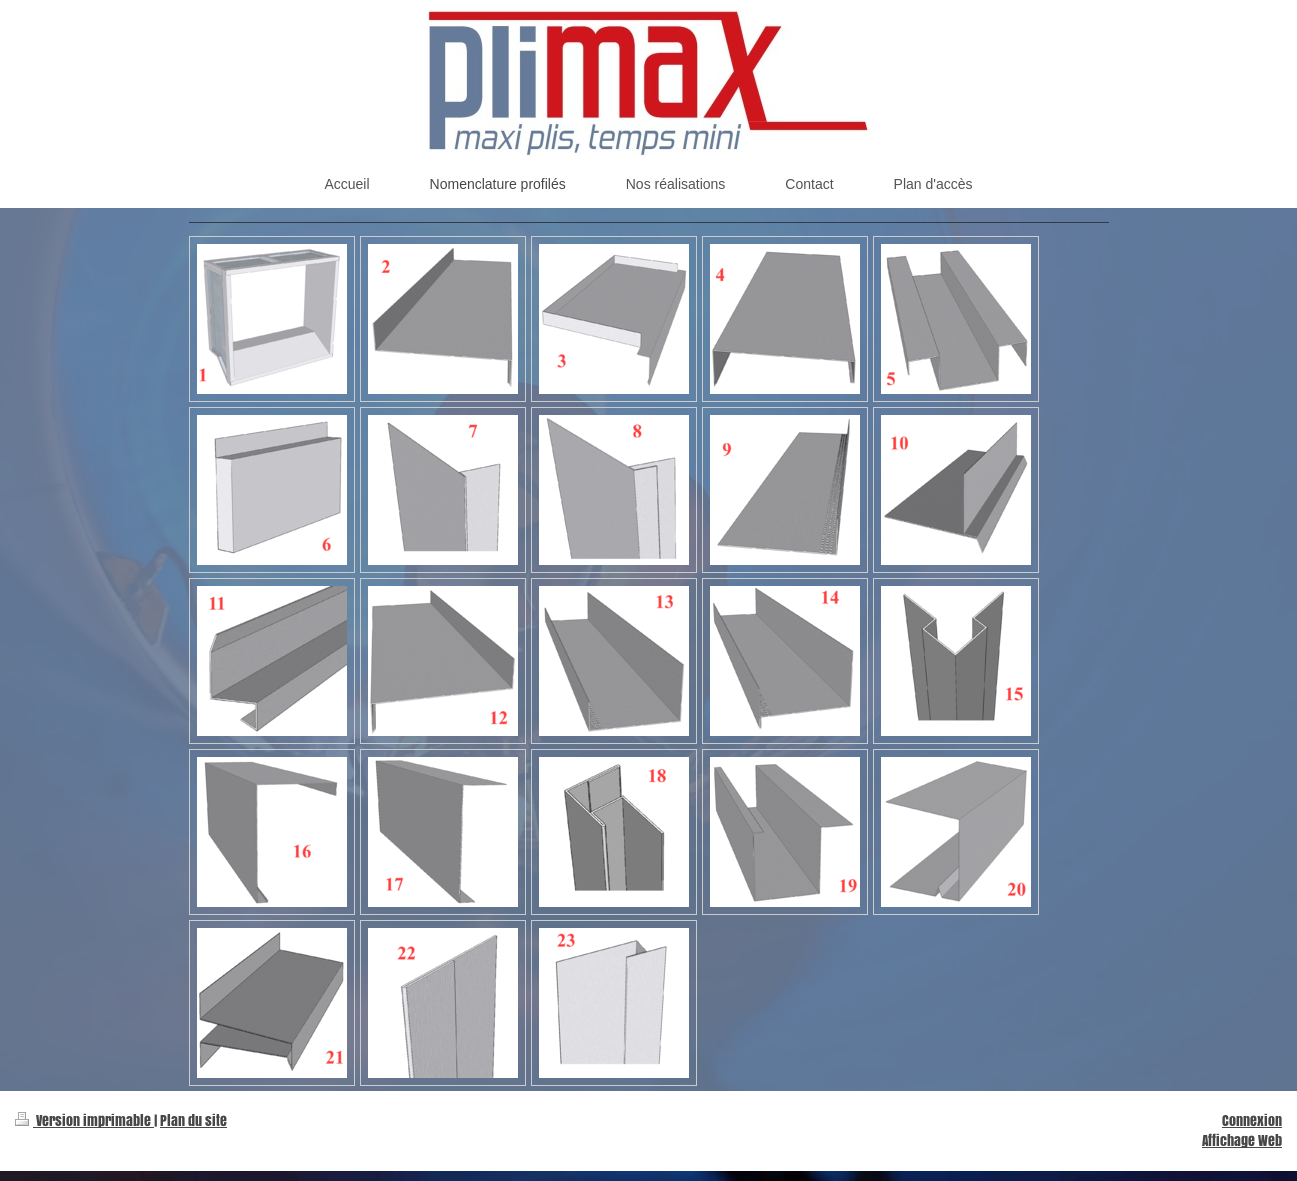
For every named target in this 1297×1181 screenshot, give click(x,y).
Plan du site (193, 1120)
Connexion (1252, 1120)
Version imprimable (84, 1120)
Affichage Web (1242, 1140)
